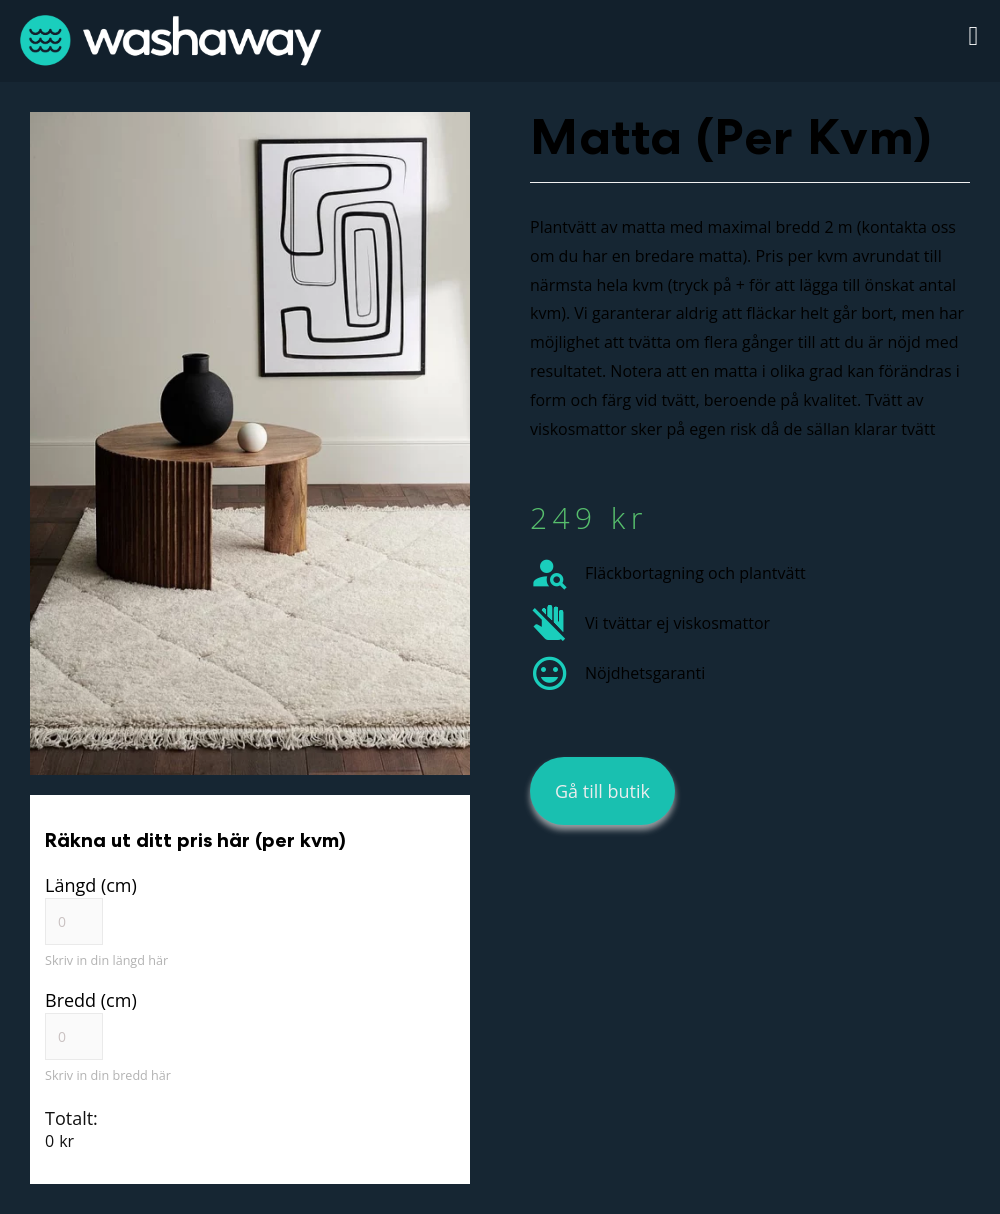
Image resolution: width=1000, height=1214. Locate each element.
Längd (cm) (91, 885)
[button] (973, 36)
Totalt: (71, 1118)
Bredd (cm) (91, 1000)
